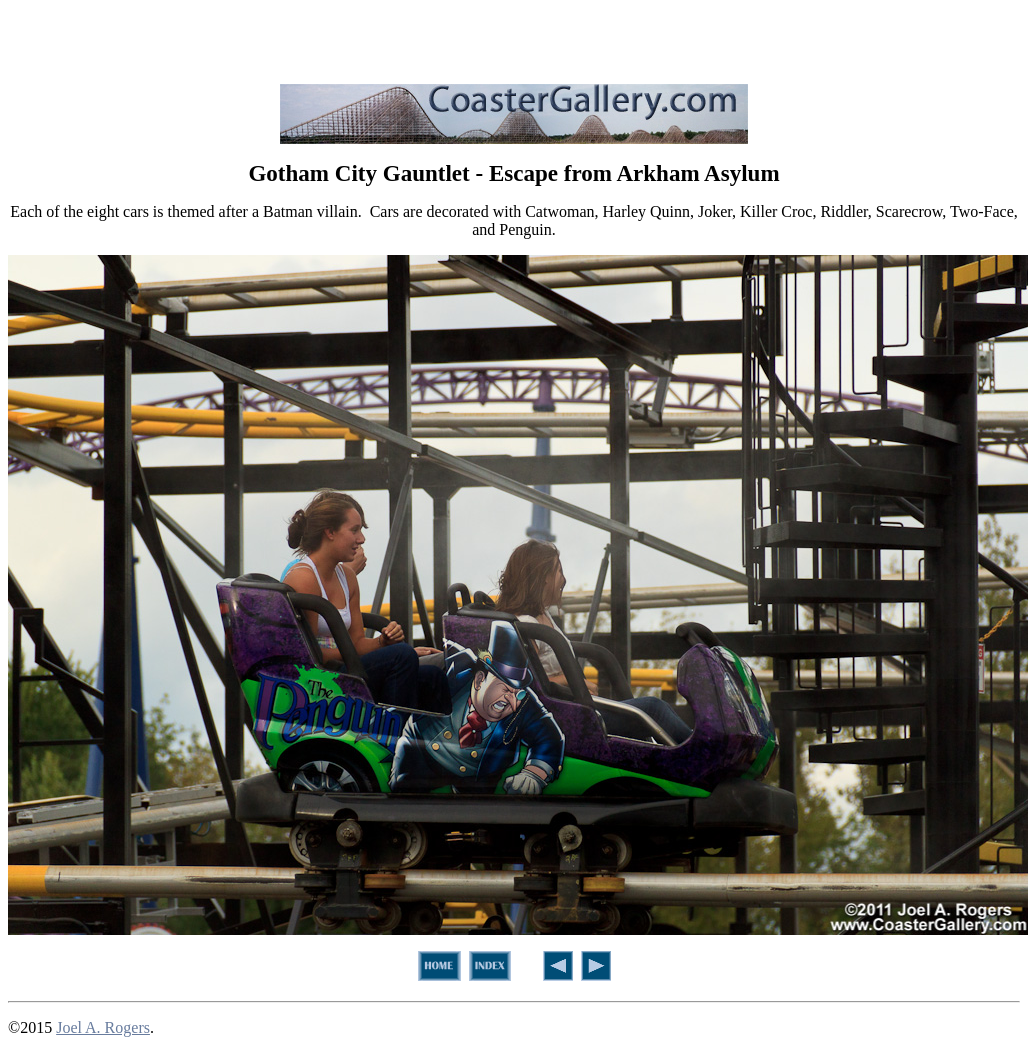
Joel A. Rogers (103, 1027)
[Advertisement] (514, 38)
